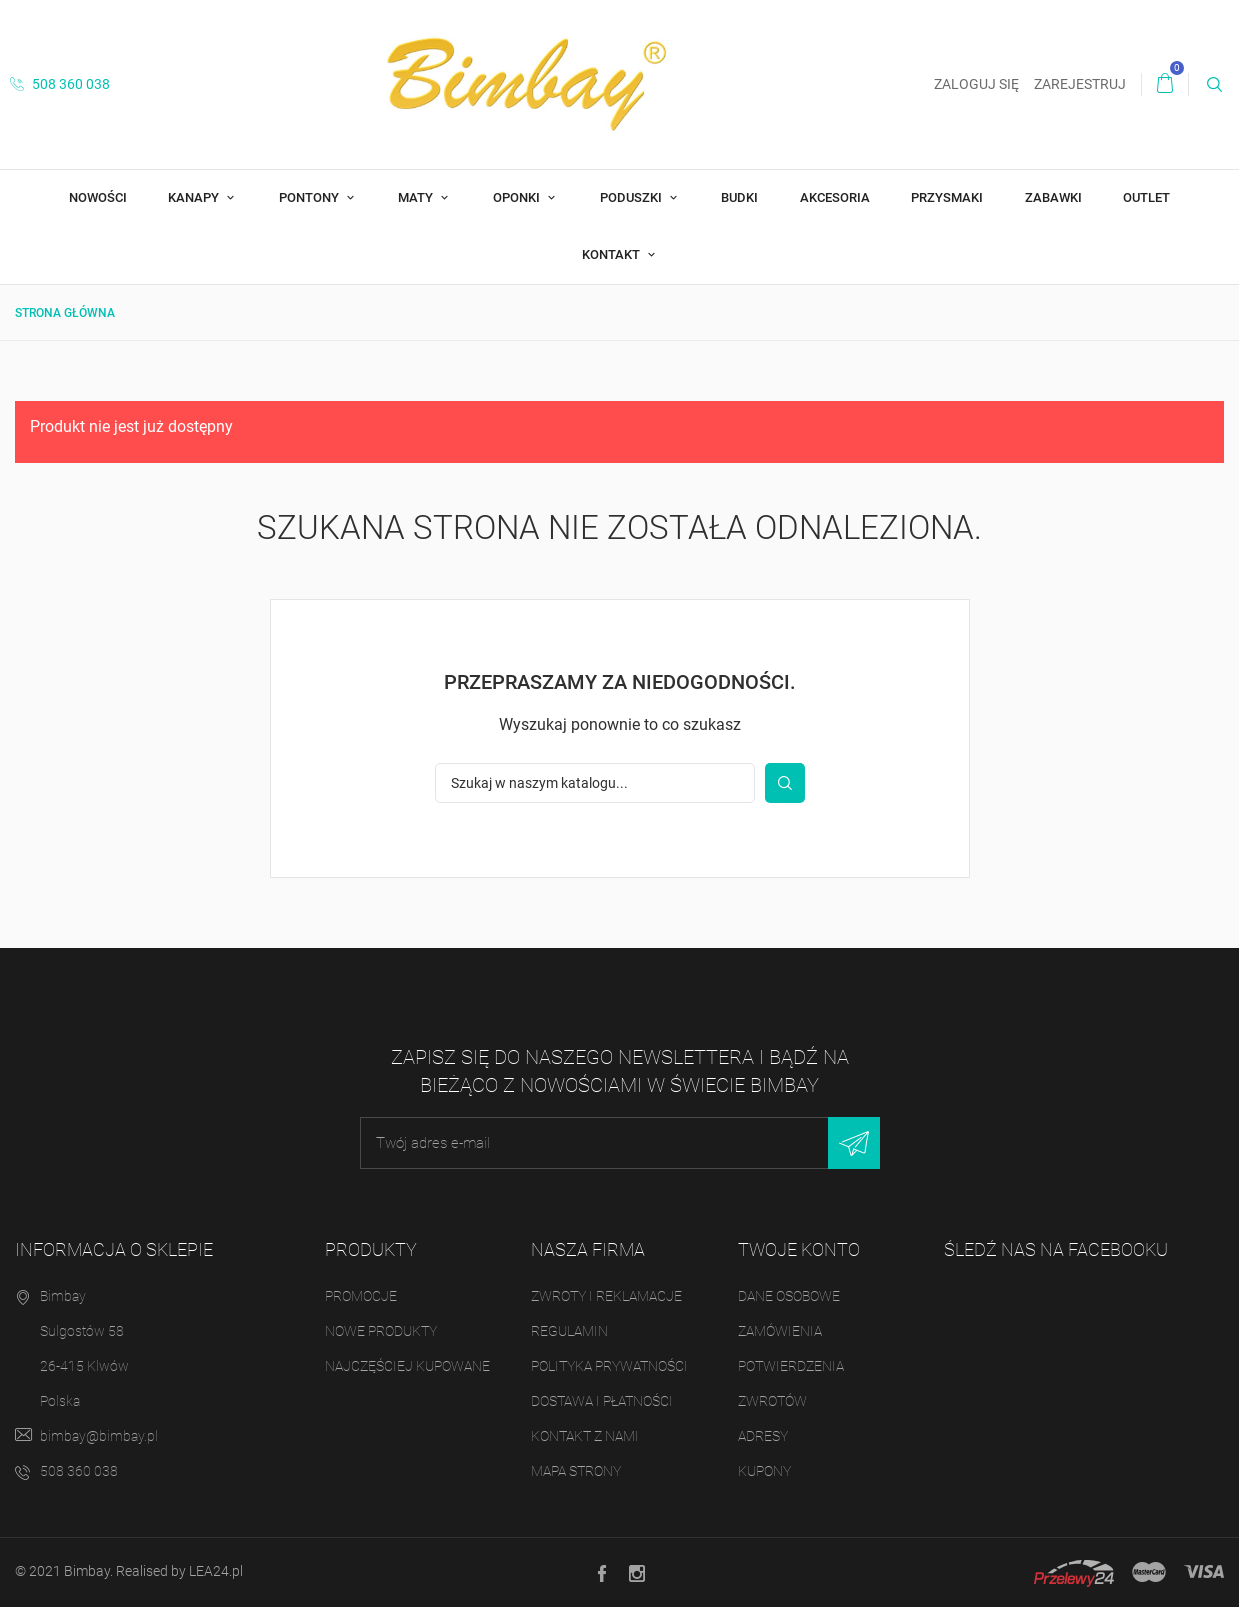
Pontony (310, 197)
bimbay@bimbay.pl (99, 1436)
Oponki (518, 197)
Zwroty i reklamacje (606, 1296)
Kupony (764, 1471)
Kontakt (612, 254)
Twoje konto (799, 1249)
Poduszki (632, 197)
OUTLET (1146, 197)
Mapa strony (576, 1471)
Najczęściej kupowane (407, 1366)
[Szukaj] (595, 783)
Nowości (98, 197)
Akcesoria (835, 197)
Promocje (361, 1296)
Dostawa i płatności (602, 1401)
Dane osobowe (789, 1296)
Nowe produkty (381, 1331)
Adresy (763, 1436)
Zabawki (1053, 197)
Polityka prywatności (609, 1366)
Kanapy (195, 197)
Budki (739, 197)
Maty (417, 197)
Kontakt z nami (585, 1436)
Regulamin (569, 1331)
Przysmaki (947, 197)
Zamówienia (780, 1331)
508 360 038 (60, 84)
